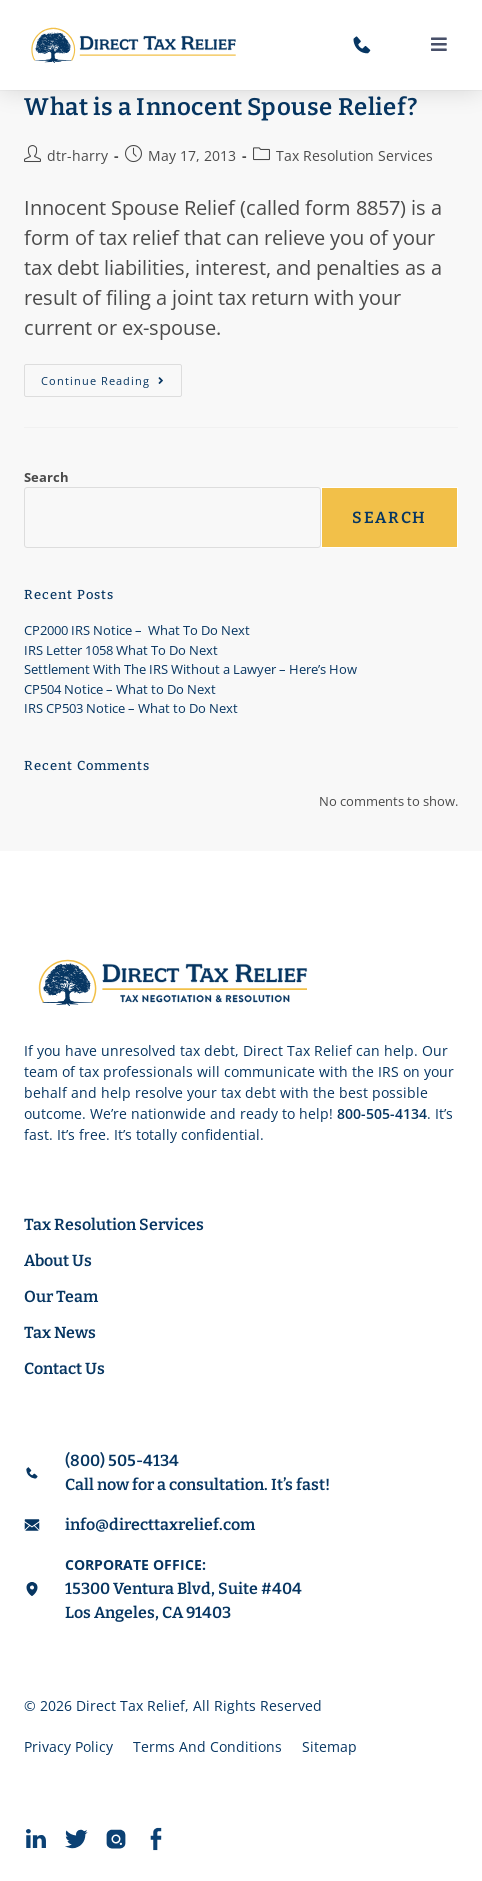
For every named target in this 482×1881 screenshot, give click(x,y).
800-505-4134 (382, 1113)
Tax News (60, 1332)
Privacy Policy (68, 1746)
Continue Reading (111, 376)
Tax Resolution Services (354, 155)
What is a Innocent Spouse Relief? (221, 107)
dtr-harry (77, 155)
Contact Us (64, 1368)
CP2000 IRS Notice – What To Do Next (137, 630)
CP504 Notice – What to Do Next (120, 689)
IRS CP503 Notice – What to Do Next (131, 708)
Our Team (61, 1296)
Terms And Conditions (207, 1746)
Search (46, 477)
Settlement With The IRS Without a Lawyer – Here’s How (190, 669)
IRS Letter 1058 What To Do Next (121, 650)
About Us (58, 1260)
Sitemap (329, 1746)
